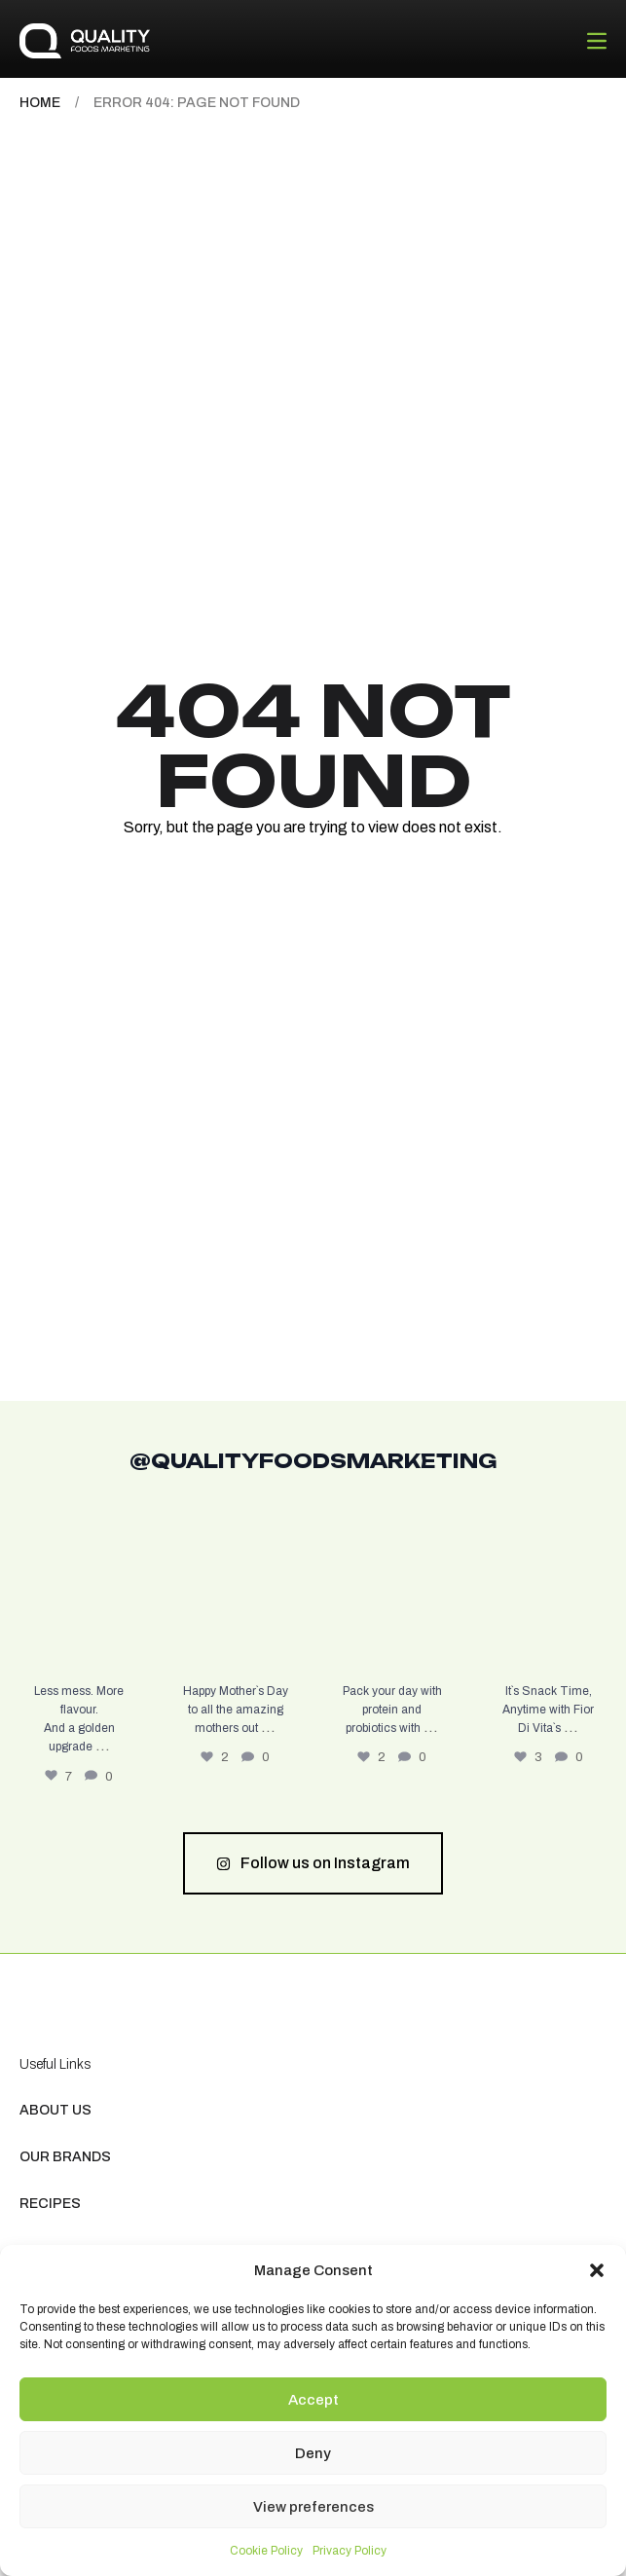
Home (39, 102)
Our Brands (65, 2157)
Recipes (50, 2203)
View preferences (313, 2507)
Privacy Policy (350, 2551)
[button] (597, 2270)
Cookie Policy (266, 2551)
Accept (313, 2400)
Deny (313, 2453)
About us (55, 2110)
